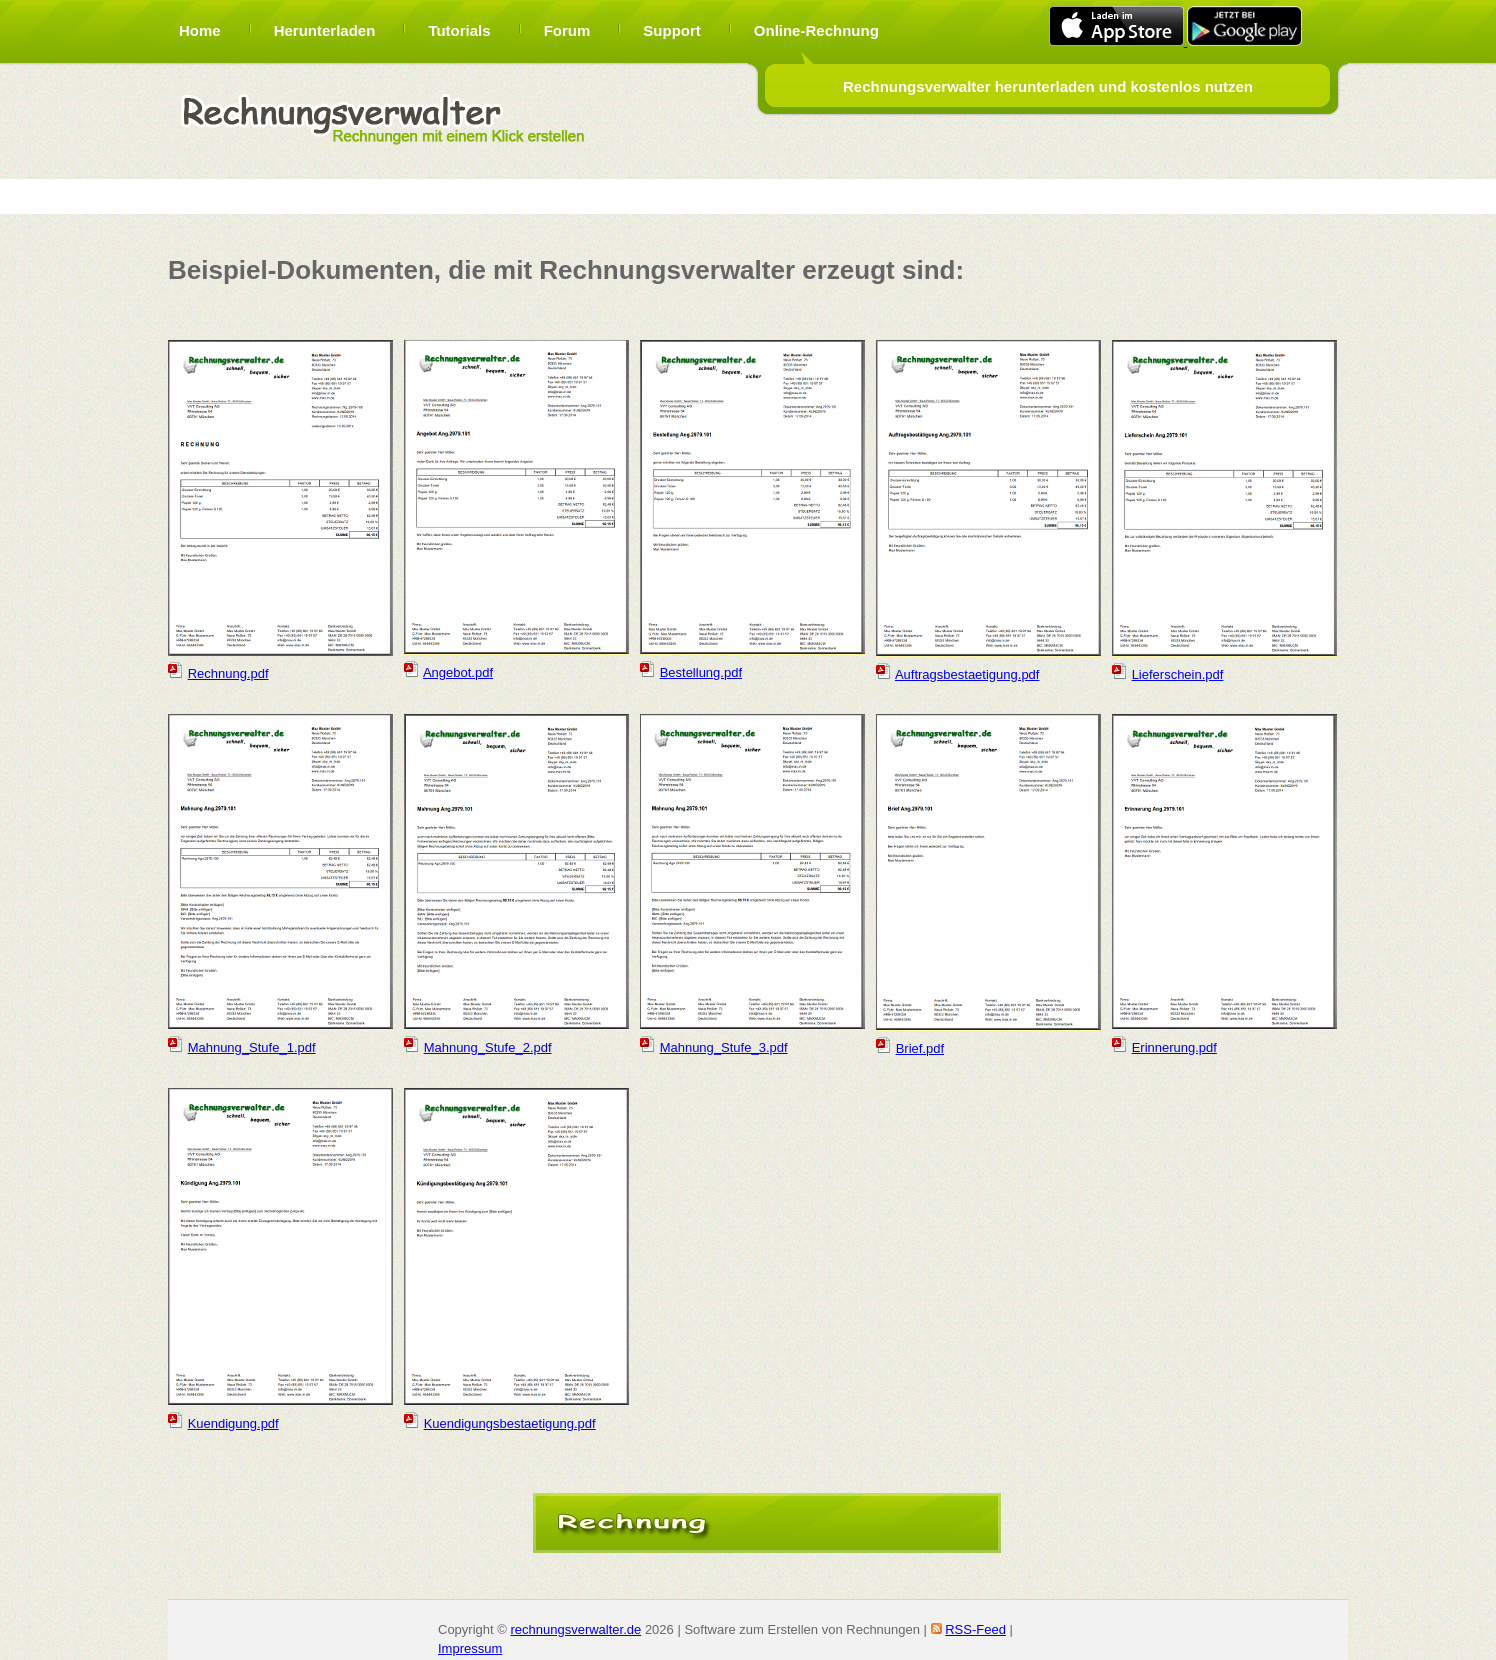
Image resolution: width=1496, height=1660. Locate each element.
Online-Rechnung (816, 30)
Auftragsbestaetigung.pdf (967, 674)
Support (672, 30)
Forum (567, 30)
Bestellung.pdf (701, 672)
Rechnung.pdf (228, 673)
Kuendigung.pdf (233, 1423)
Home (200, 30)
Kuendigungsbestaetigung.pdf (510, 1423)
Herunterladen (325, 30)
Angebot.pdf (458, 672)
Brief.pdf (920, 1048)
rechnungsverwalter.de (575, 1629)
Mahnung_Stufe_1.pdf (252, 1047)
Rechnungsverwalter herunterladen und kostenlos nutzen (1048, 86)
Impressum (470, 1648)
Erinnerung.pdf (1174, 1047)
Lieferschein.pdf (1178, 674)
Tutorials (459, 30)
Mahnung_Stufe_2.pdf (488, 1047)
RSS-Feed (975, 1629)
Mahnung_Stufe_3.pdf (724, 1047)
